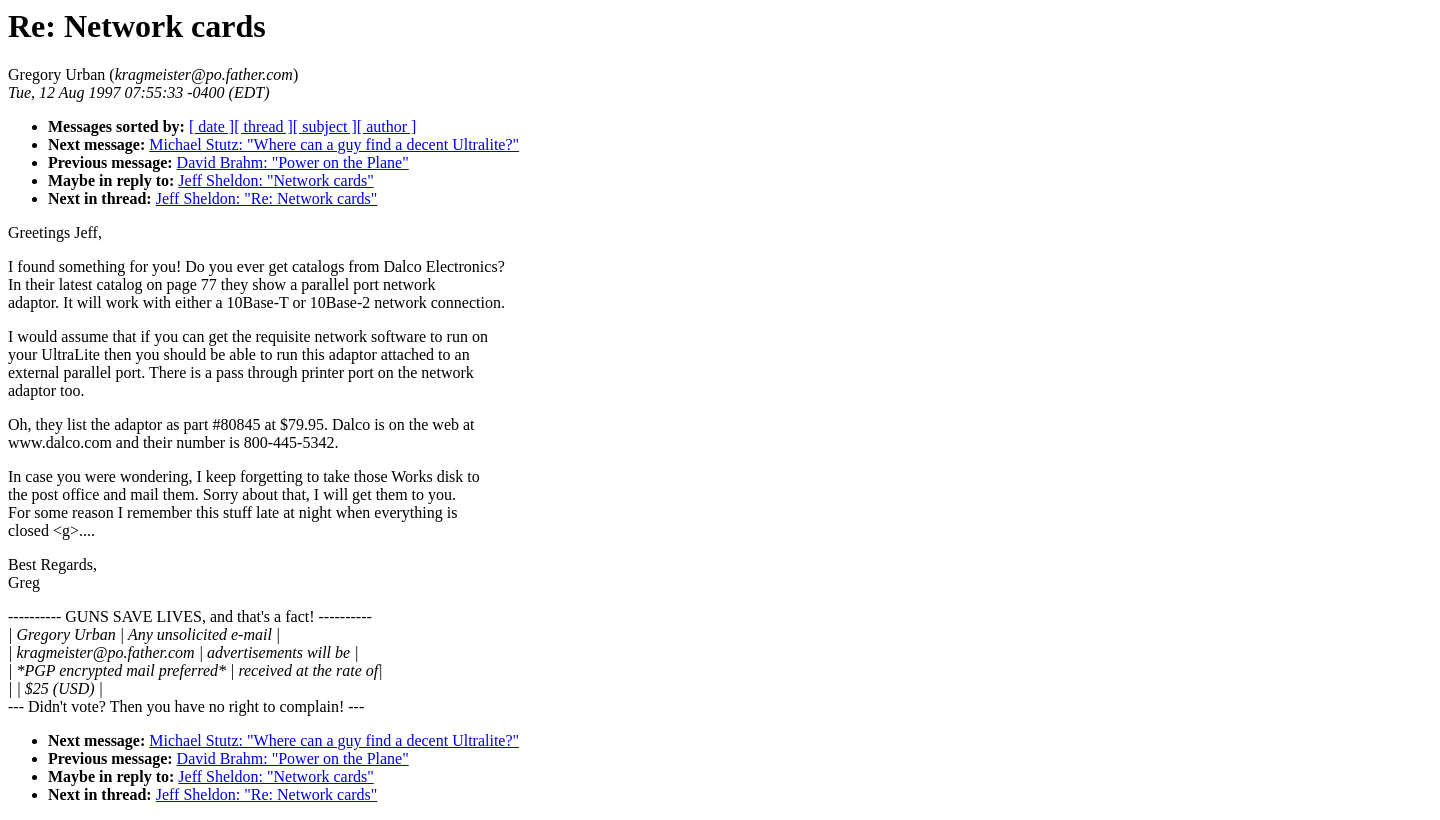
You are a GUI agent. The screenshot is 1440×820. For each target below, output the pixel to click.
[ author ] (387, 126)
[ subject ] (325, 126)
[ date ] (211, 126)
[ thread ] (263, 126)
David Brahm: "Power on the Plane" (293, 162)
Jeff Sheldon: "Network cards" (275, 180)
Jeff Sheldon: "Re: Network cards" (267, 198)
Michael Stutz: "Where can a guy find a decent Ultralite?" (334, 144)
